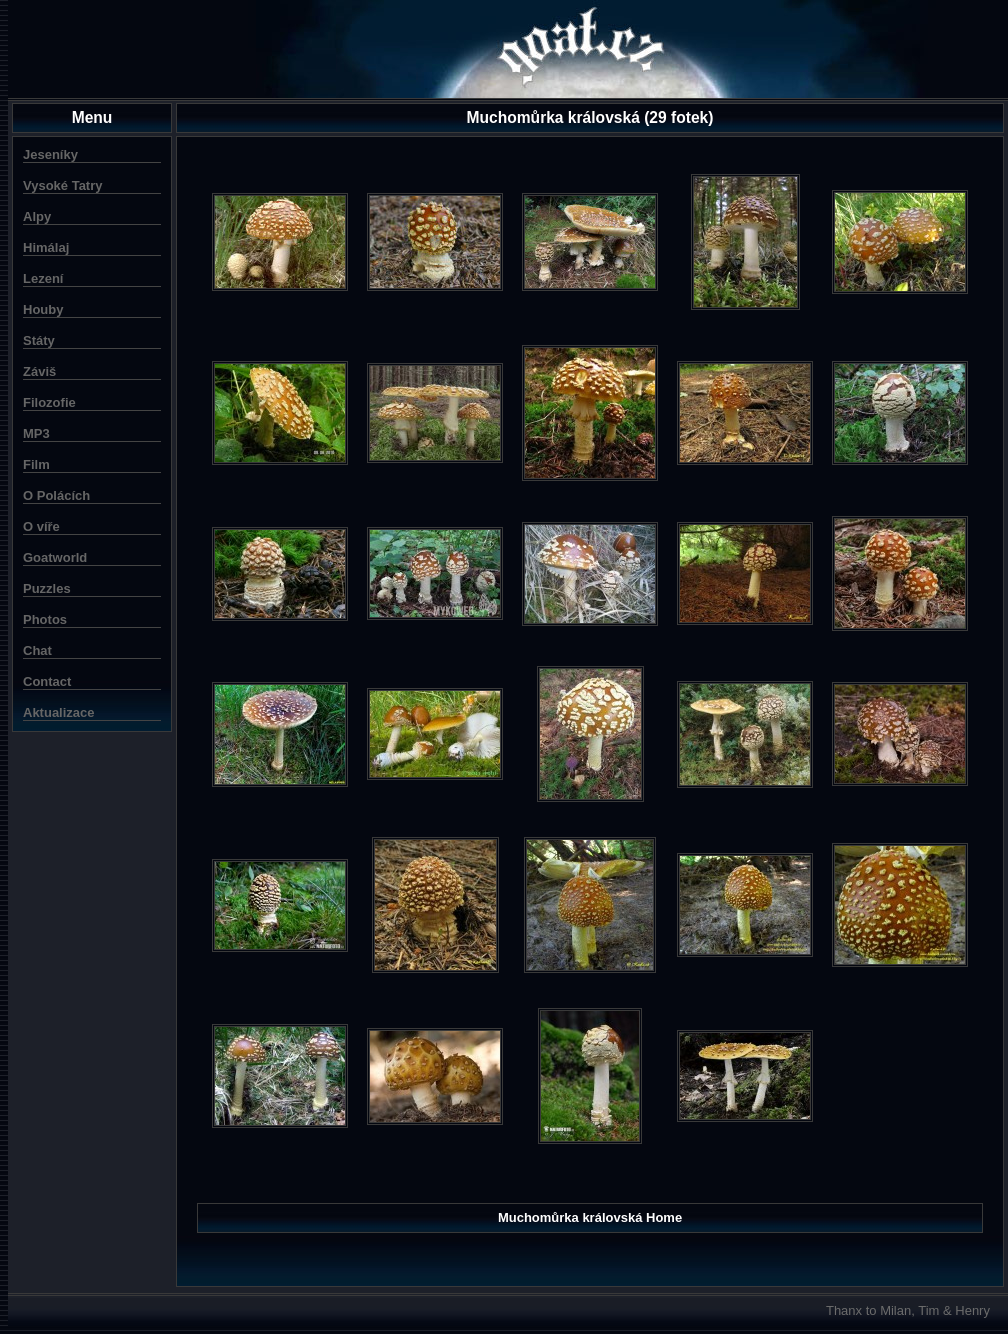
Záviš (39, 371)
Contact (47, 681)
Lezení (43, 278)
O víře (41, 526)
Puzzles (47, 588)
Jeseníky (50, 154)
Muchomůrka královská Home (590, 1217)
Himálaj (46, 247)
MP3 (36, 433)
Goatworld (55, 557)
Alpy (37, 216)
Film (36, 464)
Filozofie (49, 402)
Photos (45, 619)
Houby (43, 309)
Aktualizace (59, 712)
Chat (37, 650)
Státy (39, 340)
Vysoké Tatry (63, 185)
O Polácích (56, 495)
